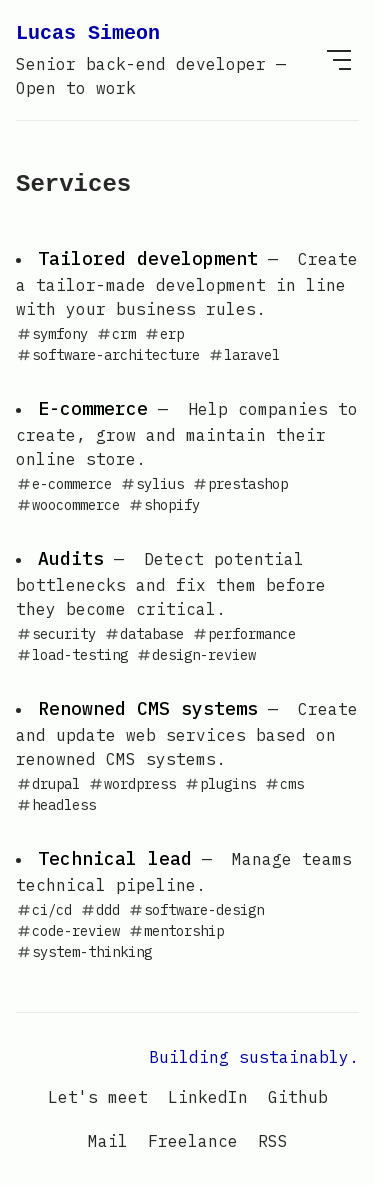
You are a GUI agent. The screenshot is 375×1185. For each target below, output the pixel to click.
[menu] (339, 60)
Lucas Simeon (167, 60)
